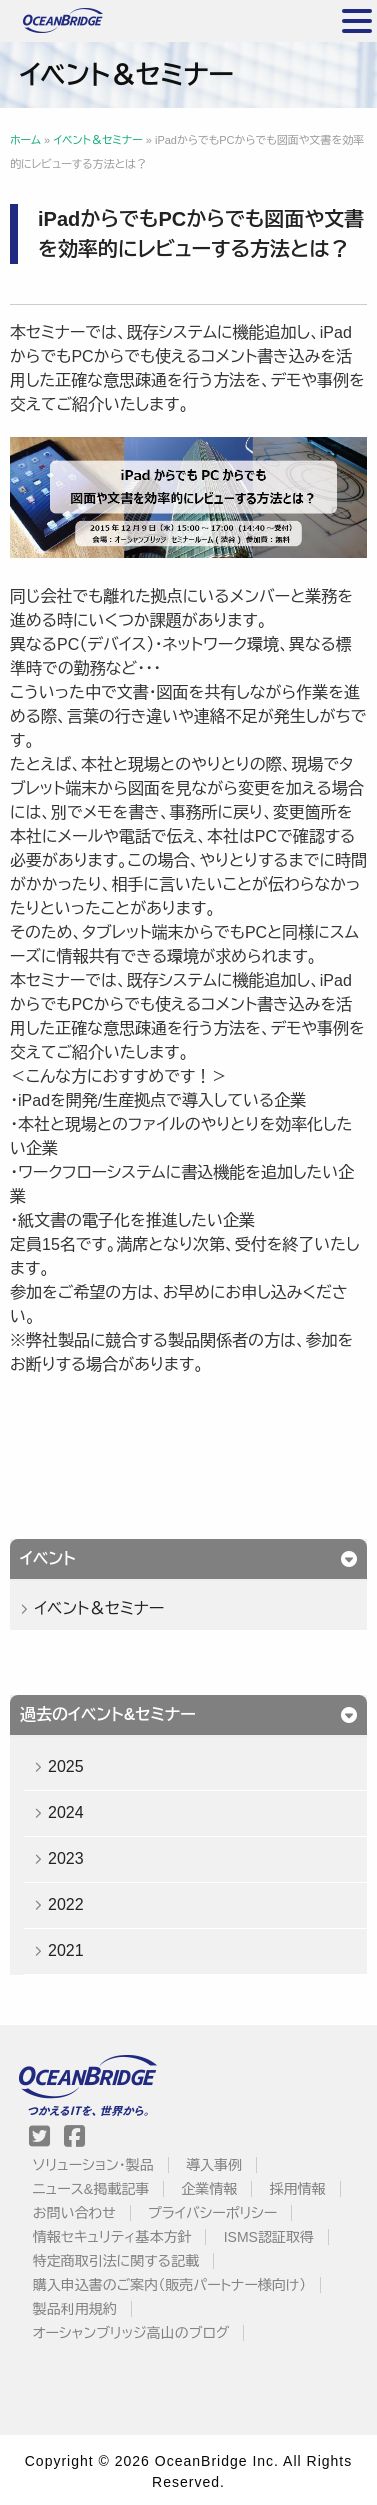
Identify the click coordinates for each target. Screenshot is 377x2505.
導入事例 (214, 2165)
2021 (66, 1950)
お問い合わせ (74, 2213)
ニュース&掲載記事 (91, 2189)
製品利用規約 (75, 2309)
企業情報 (209, 2189)
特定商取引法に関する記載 (116, 2261)
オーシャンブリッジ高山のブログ (131, 2333)
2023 (66, 1858)
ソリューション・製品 (93, 2165)
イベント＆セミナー (99, 1608)
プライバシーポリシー (212, 2213)
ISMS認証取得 (269, 2237)
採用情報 (298, 2189)
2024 (66, 1812)
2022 (66, 1904)
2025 (66, 1766)
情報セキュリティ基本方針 (112, 2237)
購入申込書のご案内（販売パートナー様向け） (170, 2285)
